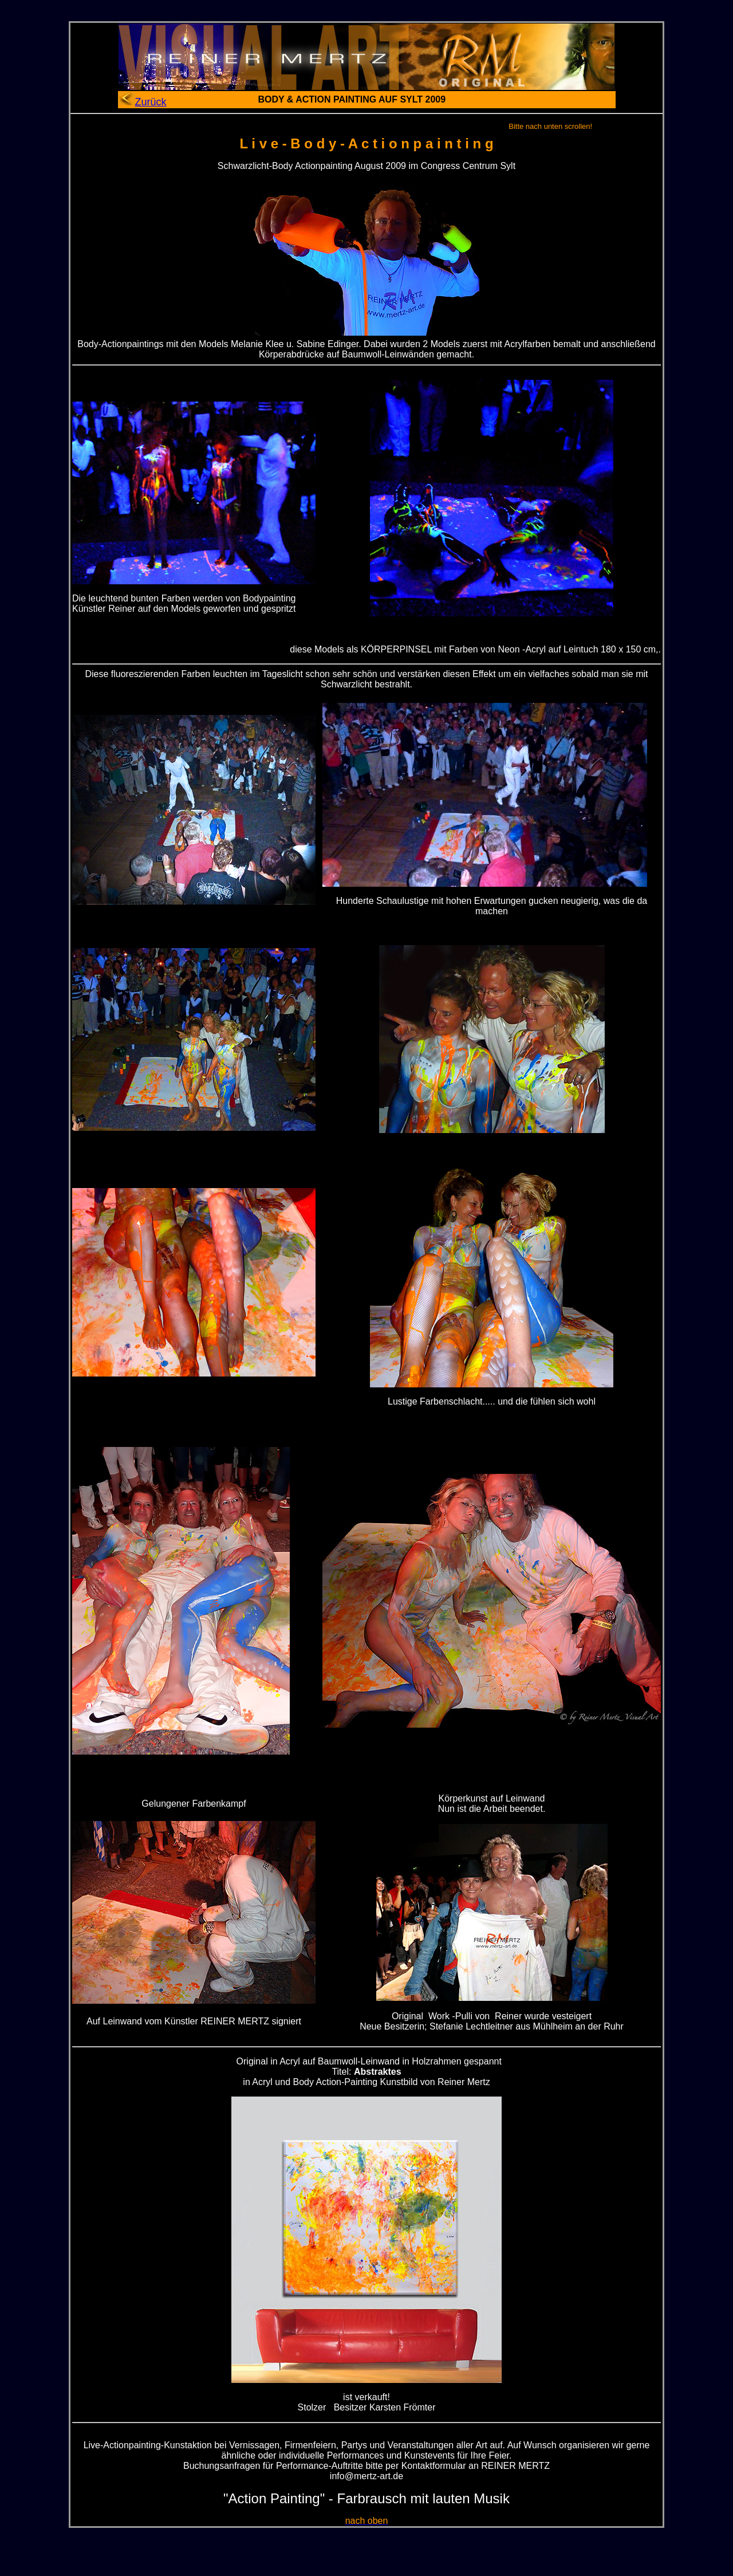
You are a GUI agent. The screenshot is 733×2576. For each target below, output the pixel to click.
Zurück (142, 102)
